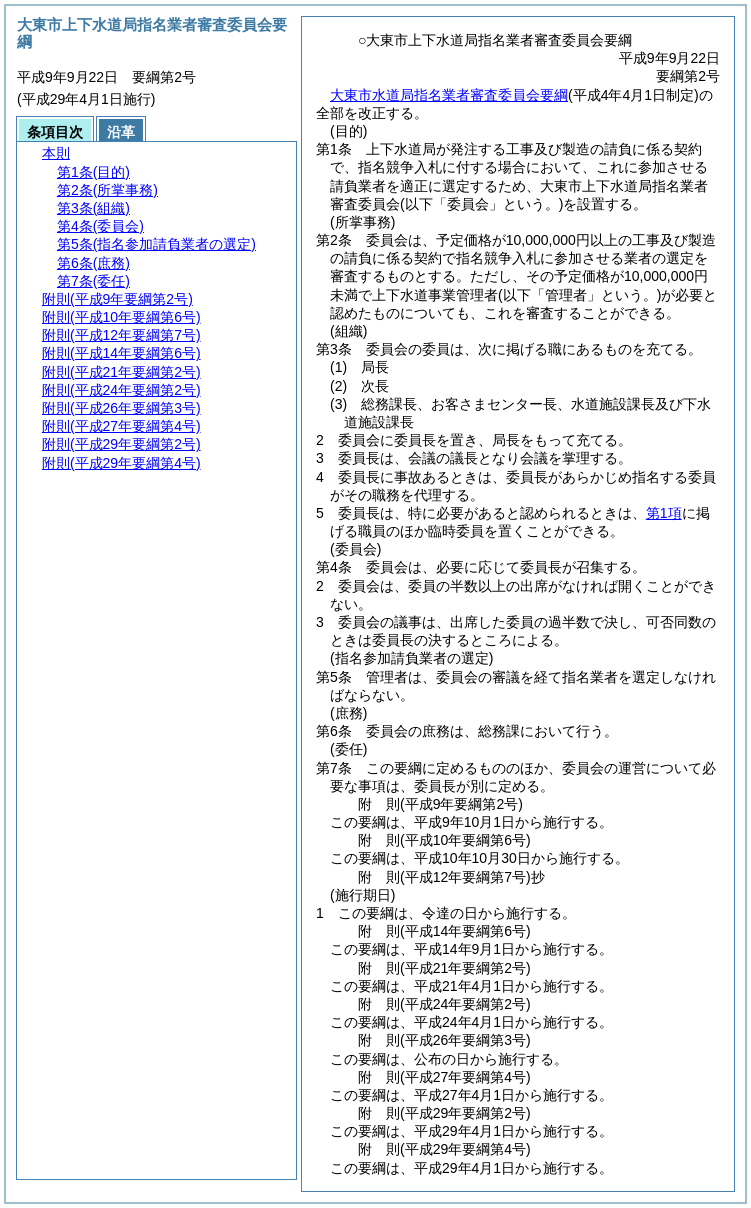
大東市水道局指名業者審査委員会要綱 (449, 95)
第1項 (664, 513)
